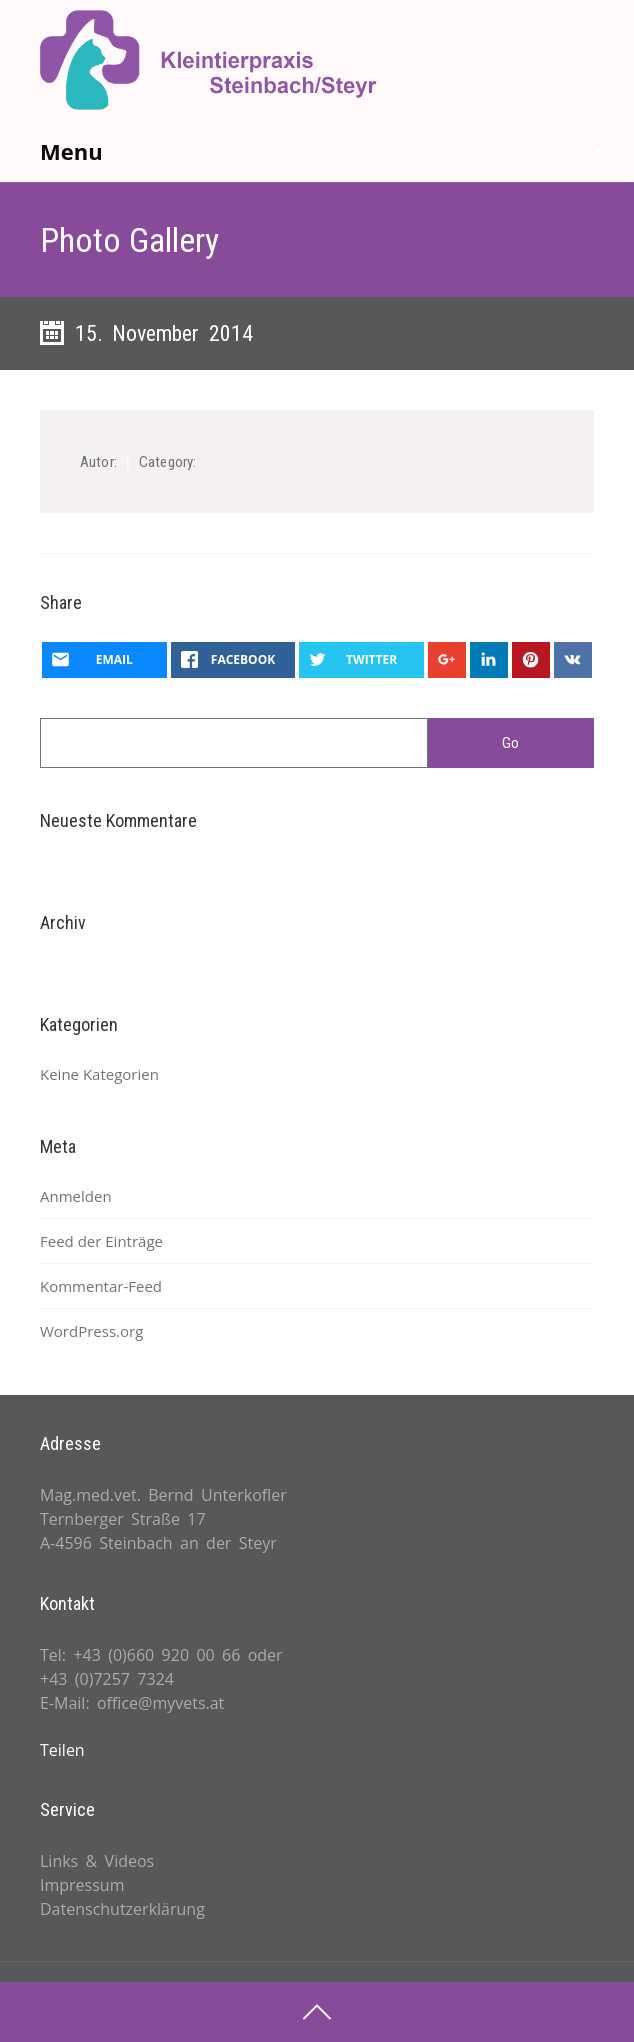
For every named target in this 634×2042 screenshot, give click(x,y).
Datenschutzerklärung (122, 1909)
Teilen (62, 1750)
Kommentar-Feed (101, 1286)
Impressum (82, 1885)
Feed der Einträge (101, 1241)
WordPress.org (91, 1331)
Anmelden (76, 1196)
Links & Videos (97, 1861)
